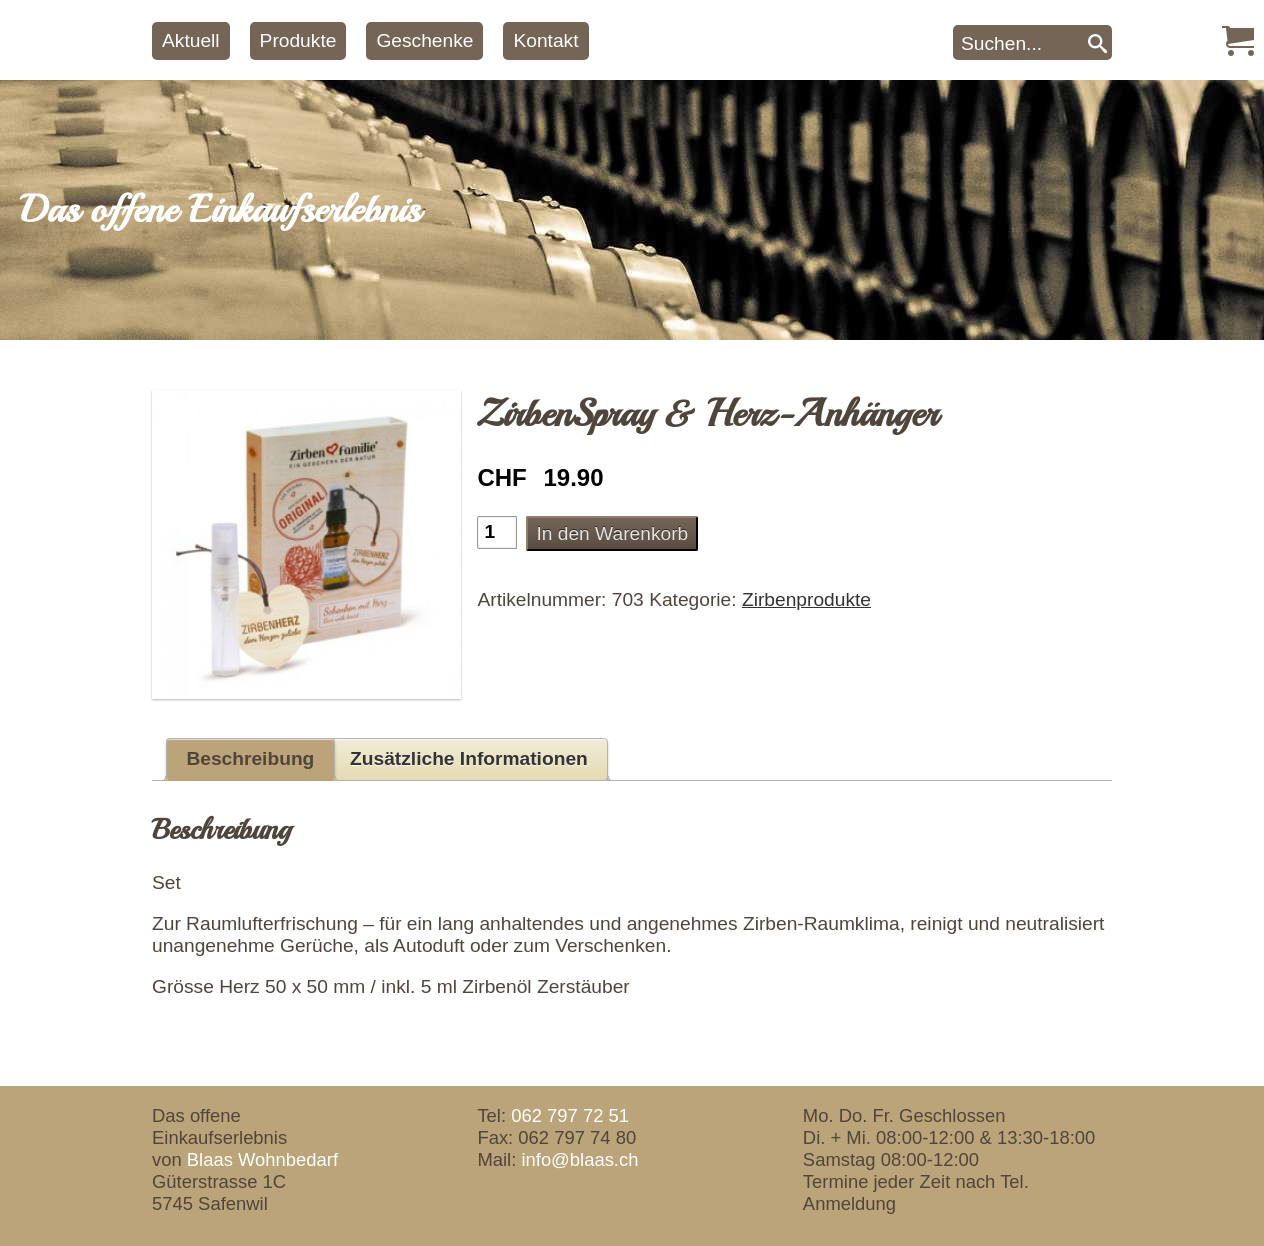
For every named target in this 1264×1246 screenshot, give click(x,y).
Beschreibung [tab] (250, 758)
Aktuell (191, 40)
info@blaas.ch (579, 1159)
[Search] (1097, 42)
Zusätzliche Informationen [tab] (469, 758)
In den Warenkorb (612, 533)
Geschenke (424, 40)
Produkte (298, 40)
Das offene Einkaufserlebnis (220, 210)
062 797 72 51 (570, 1115)
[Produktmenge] (497, 532)
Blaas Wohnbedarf (262, 1159)
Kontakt (545, 40)
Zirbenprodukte (806, 599)
